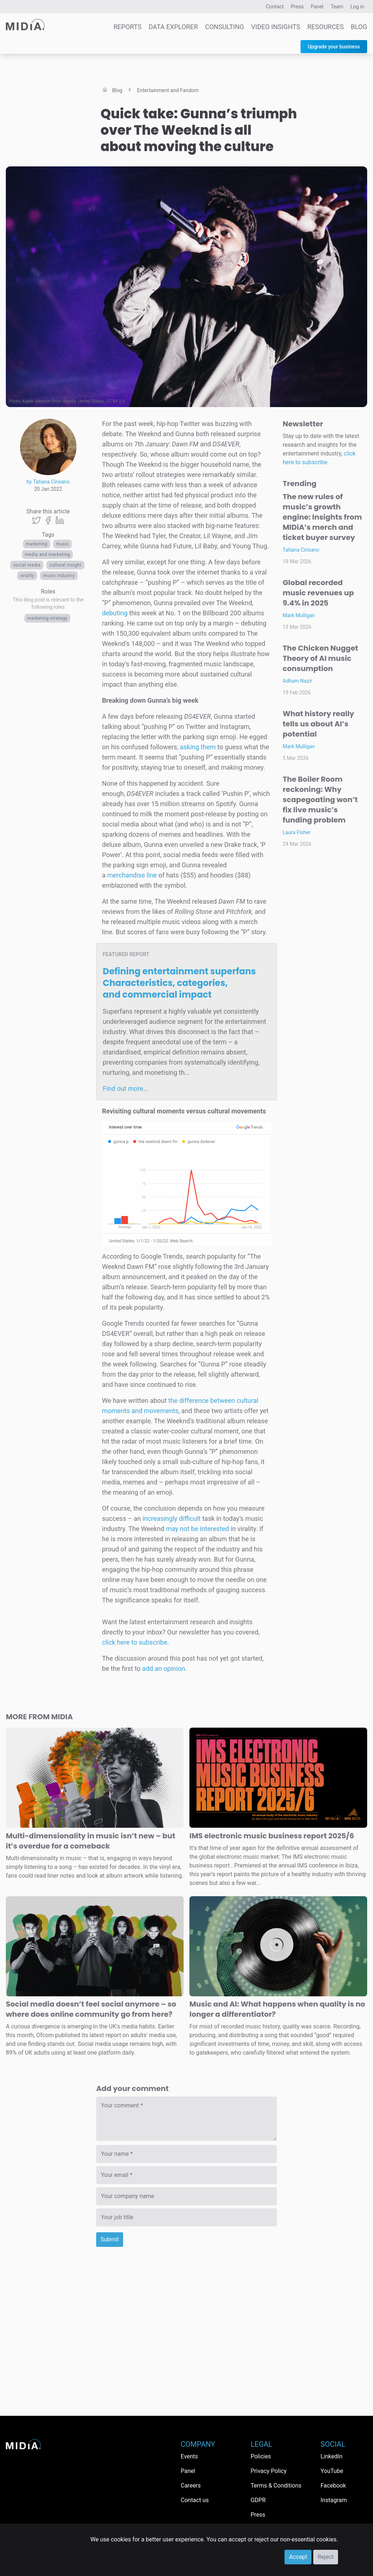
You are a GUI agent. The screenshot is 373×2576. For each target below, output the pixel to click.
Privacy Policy (269, 2470)
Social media (26, 565)
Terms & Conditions (276, 2485)
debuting (114, 613)
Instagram (334, 2500)
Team (337, 6)
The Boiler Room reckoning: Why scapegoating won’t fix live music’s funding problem (320, 799)
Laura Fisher (297, 832)
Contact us (195, 2500)
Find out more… (125, 1088)
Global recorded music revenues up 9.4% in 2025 (318, 592)
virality (27, 575)
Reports (128, 27)
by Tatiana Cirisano (48, 482)
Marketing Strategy (47, 618)
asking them (198, 747)
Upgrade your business (334, 47)
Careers (191, 2485)
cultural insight (65, 565)
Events (189, 2456)
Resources (325, 27)
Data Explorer (173, 27)
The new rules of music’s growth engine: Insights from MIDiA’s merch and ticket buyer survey (322, 517)
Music (62, 544)
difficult (190, 1518)
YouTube (332, 2470)
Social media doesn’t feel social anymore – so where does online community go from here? (91, 2009)
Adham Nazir (297, 681)
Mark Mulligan (299, 615)
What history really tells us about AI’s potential (318, 724)
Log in (357, 6)
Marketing (36, 544)
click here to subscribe (134, 1642)
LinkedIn (331, 2456)
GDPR (258, 2500)
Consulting (224, 27)
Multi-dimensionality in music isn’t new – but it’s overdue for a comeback (90, 1841)
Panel (317, 6)
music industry (59, 575)
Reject (326, 2556)
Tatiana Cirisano (301, 550)
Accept (298, 2556)
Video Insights (276, 27)
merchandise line (132, 875)
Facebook (333, 2485)
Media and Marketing (47, 554)
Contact (275, 6)
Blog (359, 27)
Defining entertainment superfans (179, 983)
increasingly (159, 1518)
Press (297, 6)
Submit (110, 2239)
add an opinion (163, 1668)
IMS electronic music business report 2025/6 (271, 1836)
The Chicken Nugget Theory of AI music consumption (320, 658)
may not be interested (197, 1528)
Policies (261, 2456)
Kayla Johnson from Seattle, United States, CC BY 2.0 (74, 401)
